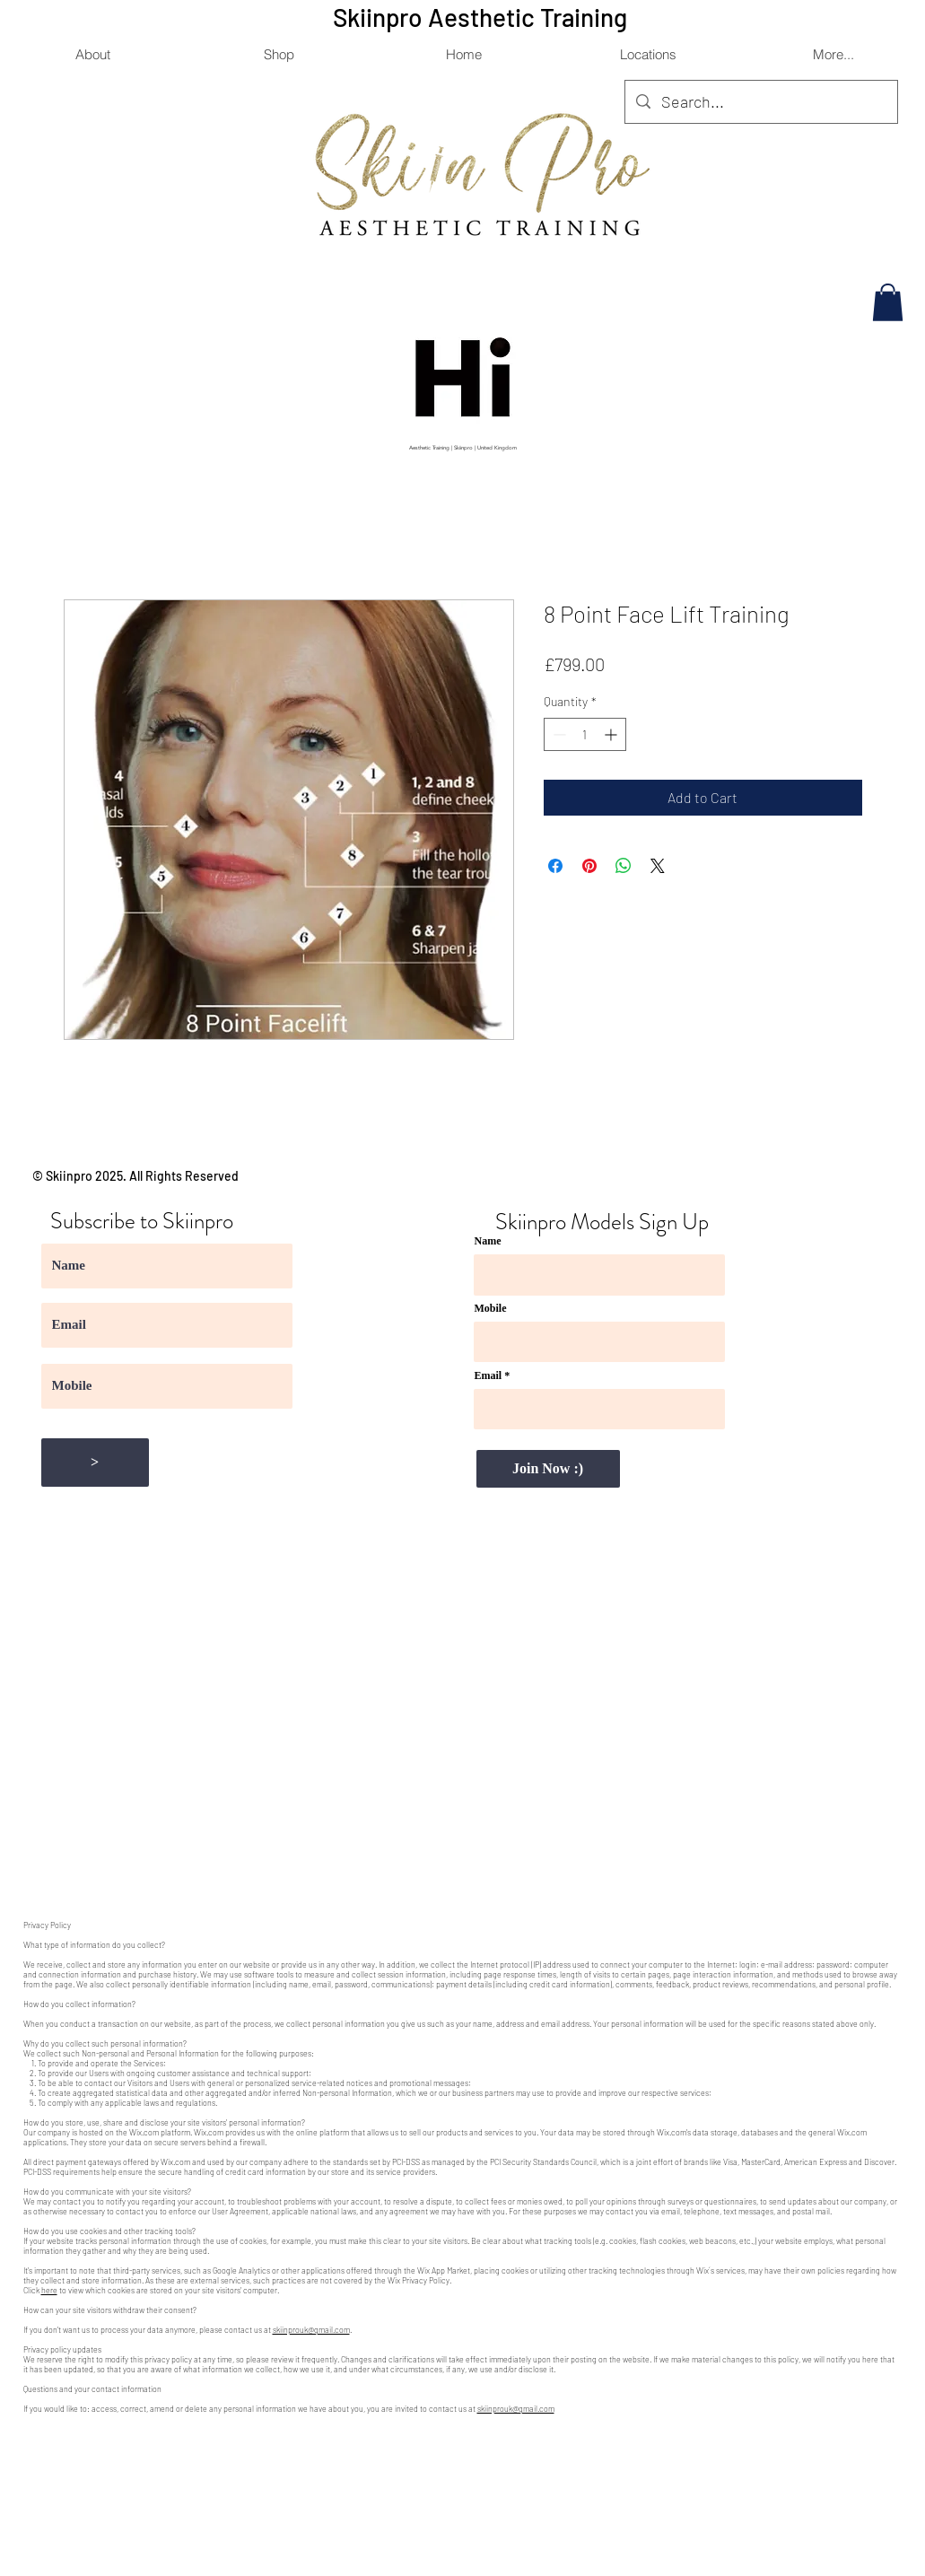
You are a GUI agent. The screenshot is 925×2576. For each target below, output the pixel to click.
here (49, 2290)
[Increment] (612, 734)
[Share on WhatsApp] (623, 866)
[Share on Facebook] (555, 866)
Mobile (491, 1308)
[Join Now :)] (548, 1469)
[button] (647, 54)
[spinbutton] (585, 734)
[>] (95, 1462)
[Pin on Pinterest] (589, 866)
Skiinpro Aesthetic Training (483, 17)
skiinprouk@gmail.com (311, 2330)
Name (488, 1241)
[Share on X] (657, 866)
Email (488, 1375)
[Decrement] (557, 734)
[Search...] (760, 102)
